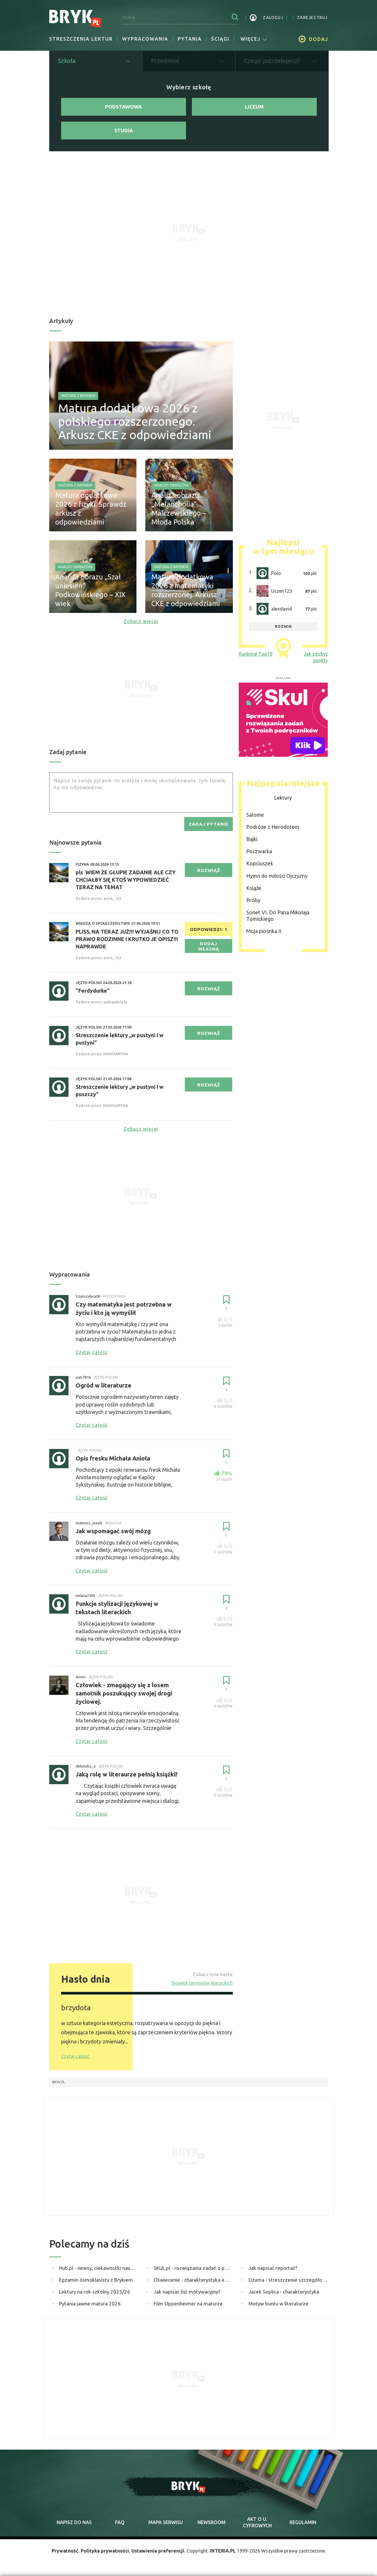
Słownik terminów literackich (202, 1983)
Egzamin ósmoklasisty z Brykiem (96, 2280)
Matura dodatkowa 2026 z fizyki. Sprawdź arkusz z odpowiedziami (90, 508)
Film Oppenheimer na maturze (188, 2303)
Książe (253, 888)
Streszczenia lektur (81, 39)
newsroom (211, 2522)
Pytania (190, 39)
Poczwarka (259, 851)
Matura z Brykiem (78, 396)
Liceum (254, 106)
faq (120, 2522)
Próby (253, 900)
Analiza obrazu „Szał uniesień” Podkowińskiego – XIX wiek (90, 590)
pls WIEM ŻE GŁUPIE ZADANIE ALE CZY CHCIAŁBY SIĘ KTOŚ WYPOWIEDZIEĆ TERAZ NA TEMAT (126, 879)
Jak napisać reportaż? (273, 2268)
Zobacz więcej (141, 621)
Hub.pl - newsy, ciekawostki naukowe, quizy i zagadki (98, 2268)
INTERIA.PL (223, 2550)
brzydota (76, 2007)
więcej (254, 39)
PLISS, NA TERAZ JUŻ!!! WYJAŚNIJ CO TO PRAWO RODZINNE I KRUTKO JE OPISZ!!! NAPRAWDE (127, 939)
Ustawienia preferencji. (158, 2550)
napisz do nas (74, 2522)
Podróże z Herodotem (272, 827)
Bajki (251, 839)
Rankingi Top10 (255, 654)
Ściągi (220, 39)
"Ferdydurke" (93, 991)
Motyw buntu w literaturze (278, 2303)
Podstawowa (123, 106)
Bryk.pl (58, 2082)
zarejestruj (312, 17)
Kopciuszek (259, 863)
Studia (123, 130)
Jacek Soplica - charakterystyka (284, 2291)
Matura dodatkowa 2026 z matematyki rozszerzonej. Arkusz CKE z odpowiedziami (185, 590)
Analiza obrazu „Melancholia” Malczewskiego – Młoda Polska (178, 508)
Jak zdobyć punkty (316, 657)
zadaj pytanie (208, 824)
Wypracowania (145, 39)
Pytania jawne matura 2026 (90, 2303)
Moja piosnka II (263, 931)
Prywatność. (65, 2550)
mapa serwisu (165, 2522)
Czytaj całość (75, 2056)
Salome (255, 815)
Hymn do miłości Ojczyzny (277, 876)
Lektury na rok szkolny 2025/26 (94, 2291)
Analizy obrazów (171, 485)
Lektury (283, 797)
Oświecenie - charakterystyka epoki (193, 2280)
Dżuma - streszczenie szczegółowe (288, 2280)
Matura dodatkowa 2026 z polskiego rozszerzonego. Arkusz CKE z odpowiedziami (134, 421)
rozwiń (283, 626)
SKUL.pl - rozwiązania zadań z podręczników (193, 2268)
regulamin (302, 2522)
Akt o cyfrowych (257, 2522)
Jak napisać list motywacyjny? (187, 2291)
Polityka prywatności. (105, 2550)
